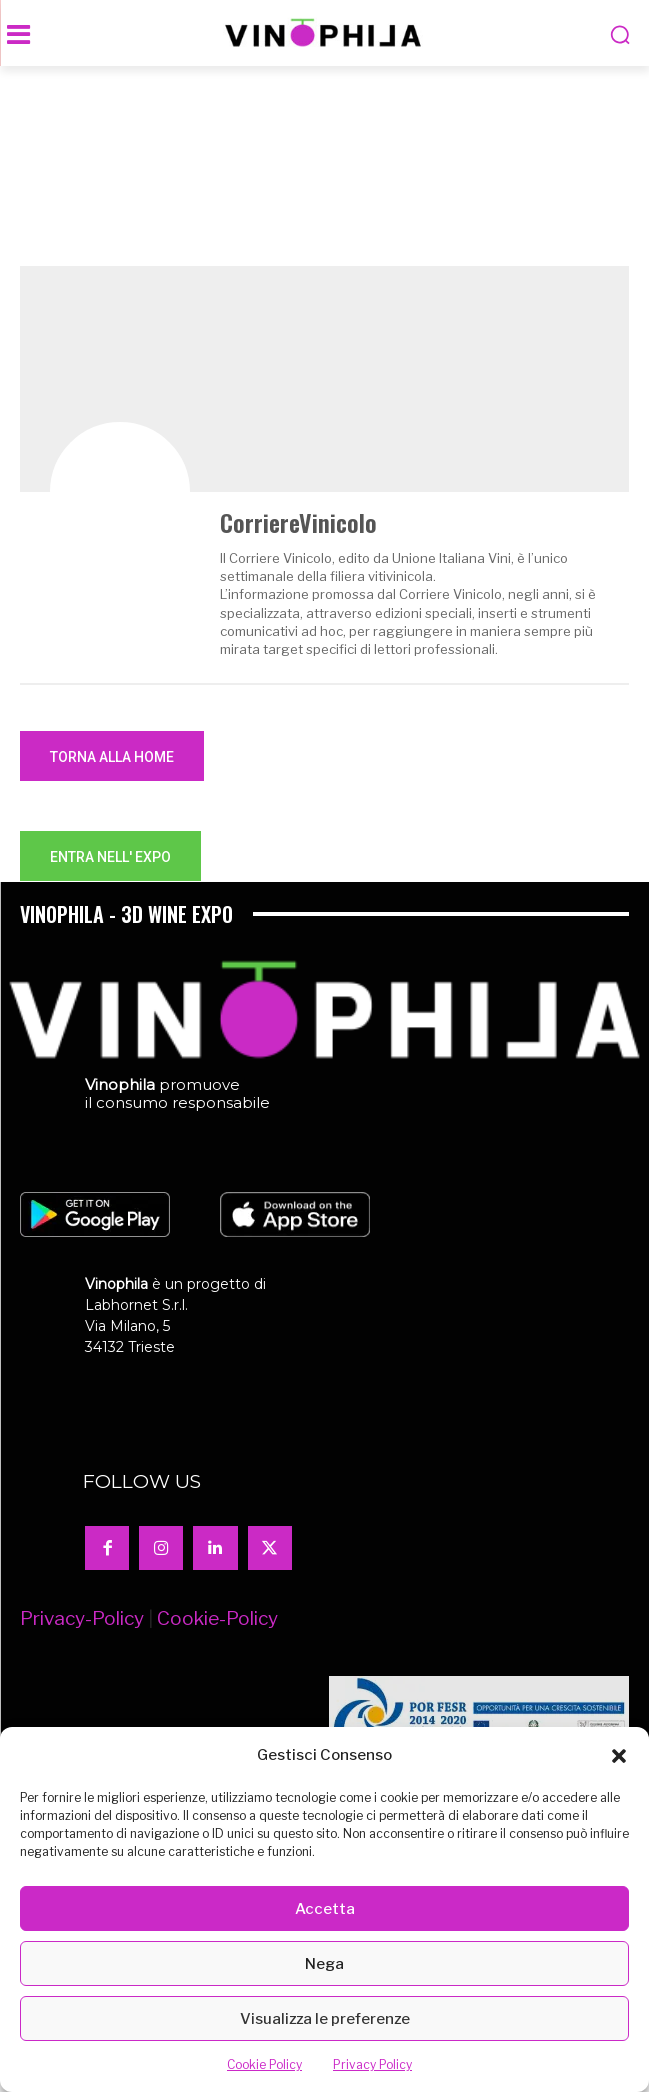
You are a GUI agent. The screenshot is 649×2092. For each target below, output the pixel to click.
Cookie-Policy (217, 1618)
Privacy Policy (372, 2064)
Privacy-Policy (82, 1618)
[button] (619, 1756)
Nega (324, 1964)
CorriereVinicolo (298, 522)
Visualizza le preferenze (325, 2019)
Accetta (325, 1909)
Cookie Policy (264, 2064)
